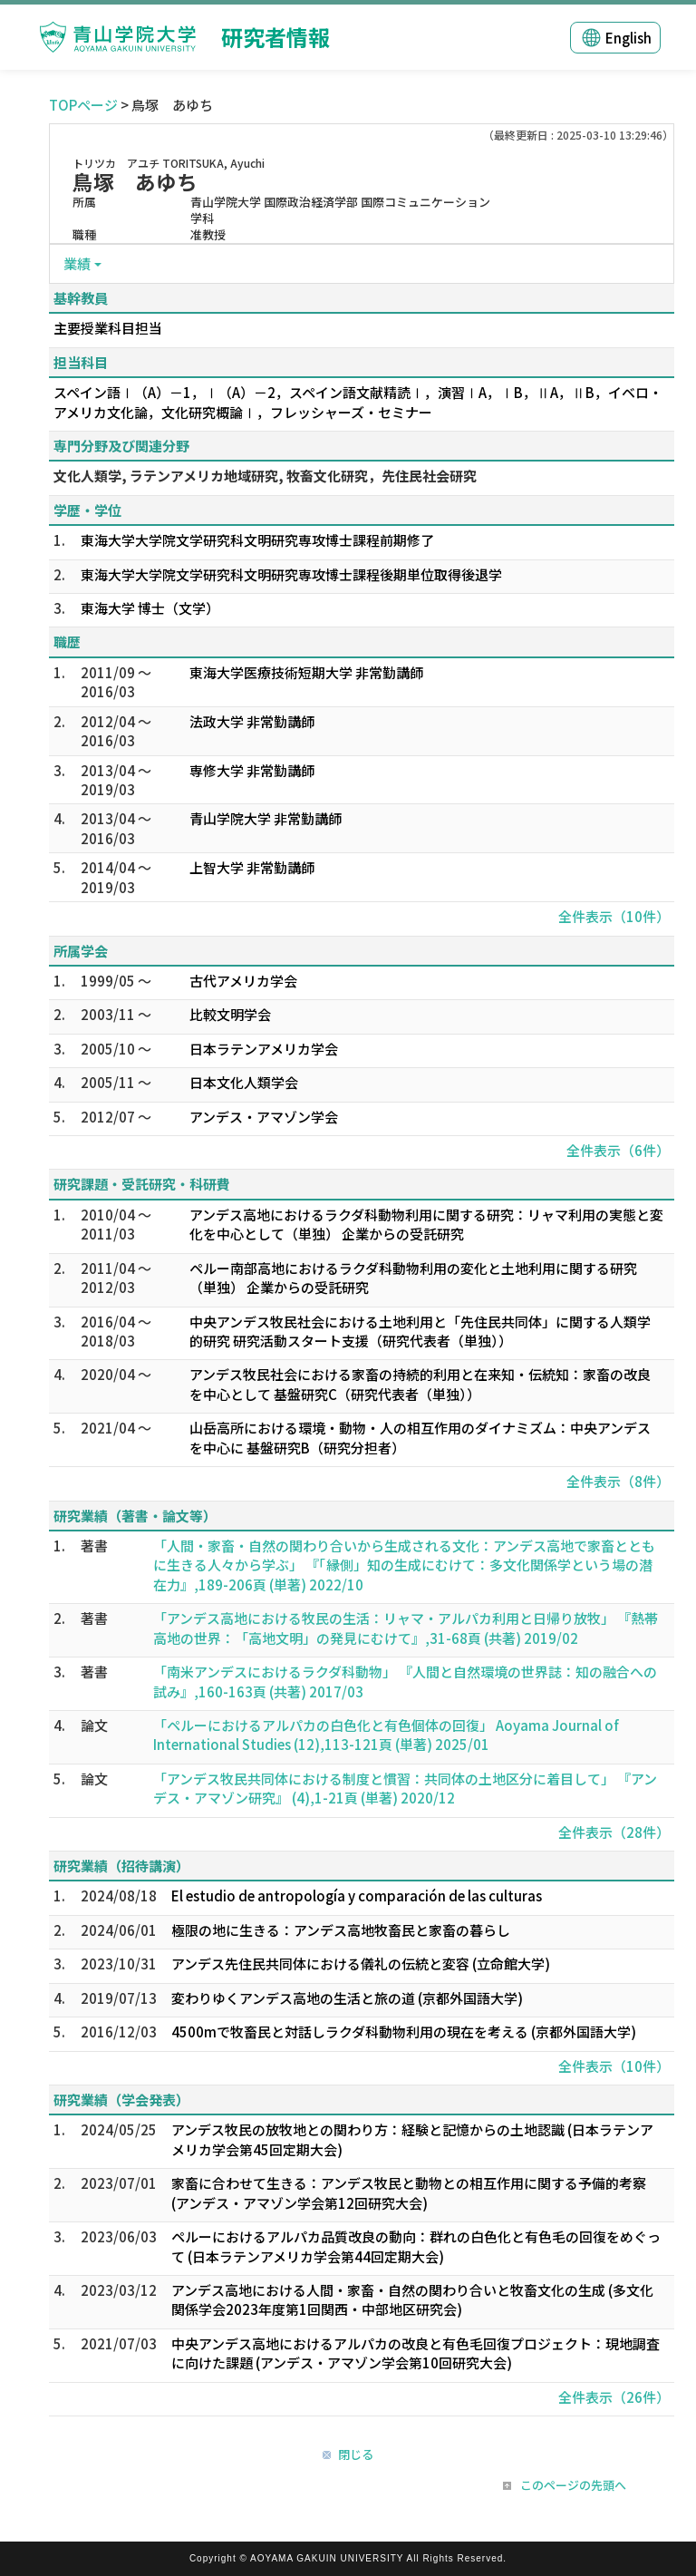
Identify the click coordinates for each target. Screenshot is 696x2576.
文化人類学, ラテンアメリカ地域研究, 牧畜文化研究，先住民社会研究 (265, 475)
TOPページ (83, 104)
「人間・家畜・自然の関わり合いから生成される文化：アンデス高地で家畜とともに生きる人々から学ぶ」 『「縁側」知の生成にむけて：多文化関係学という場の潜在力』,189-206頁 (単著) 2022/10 (404, 1565)
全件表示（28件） (614, 1832)
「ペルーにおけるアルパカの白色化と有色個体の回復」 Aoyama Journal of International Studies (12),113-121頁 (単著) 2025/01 (386, 1735)
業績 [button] (77, 263)
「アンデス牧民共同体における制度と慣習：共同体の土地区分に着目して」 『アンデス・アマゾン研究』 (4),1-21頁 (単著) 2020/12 (405, 1788)
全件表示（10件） (614, 916)
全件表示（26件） (614, 2396)
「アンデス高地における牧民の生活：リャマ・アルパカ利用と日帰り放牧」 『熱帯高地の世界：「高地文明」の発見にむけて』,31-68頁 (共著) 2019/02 (405, 1628)
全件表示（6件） (618, 1150)
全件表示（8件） (618, 1481)
